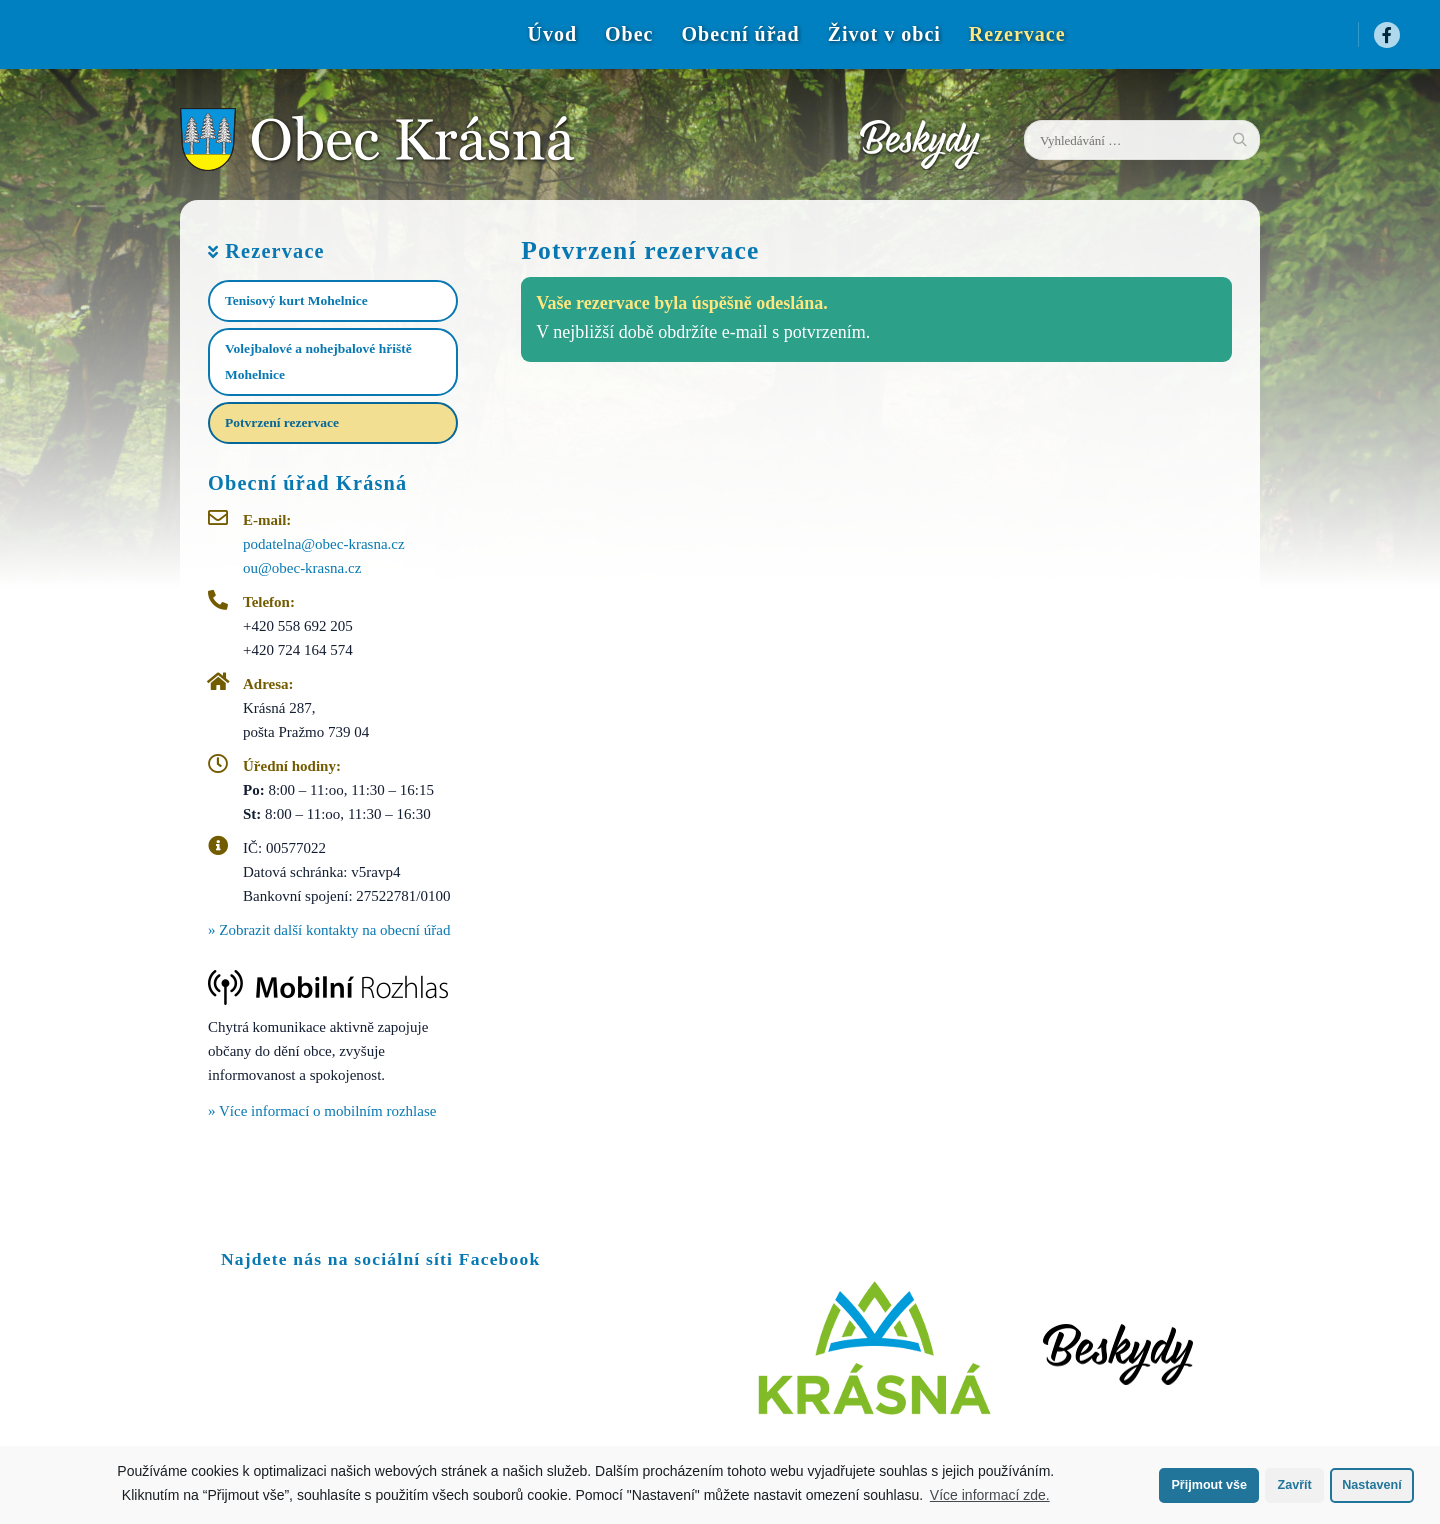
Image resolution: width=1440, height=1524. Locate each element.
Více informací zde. (990, 1495)
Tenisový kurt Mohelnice (296, 300)
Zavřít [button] (1294, 1485)
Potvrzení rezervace (282, 422)
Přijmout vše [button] (1209, 1485)
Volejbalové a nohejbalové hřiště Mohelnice (318, 361)
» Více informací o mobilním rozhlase (322, 1111)
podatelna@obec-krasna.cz (324, 544)
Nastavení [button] (1372, 1485)
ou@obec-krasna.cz (302, 568)
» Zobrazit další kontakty (329, 930)
